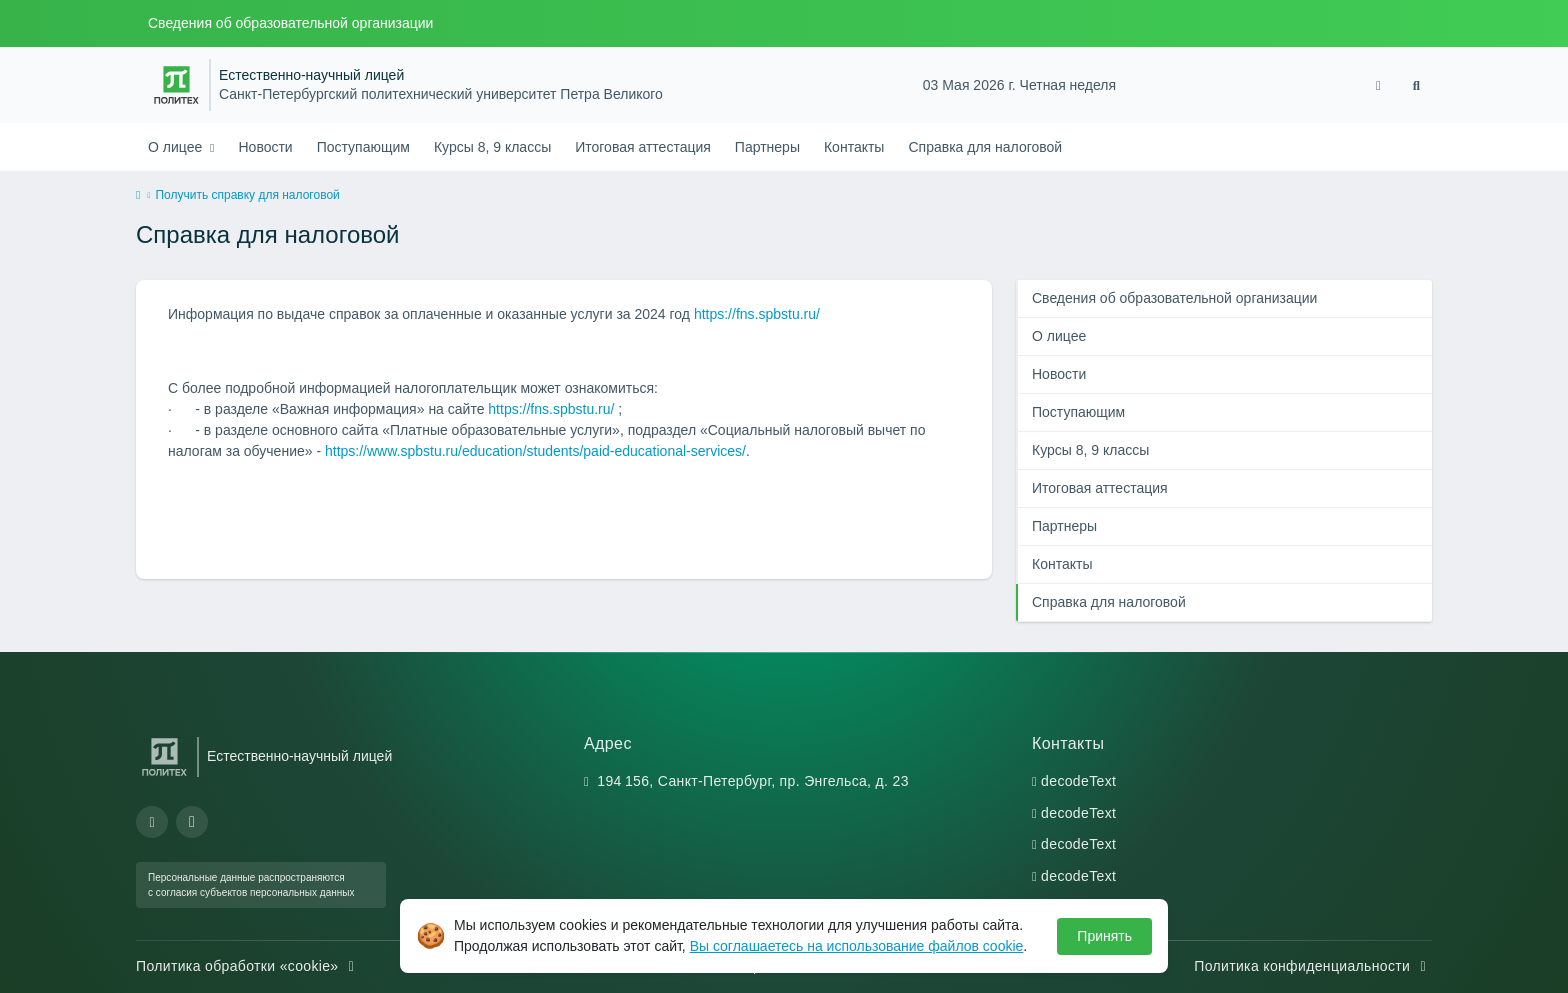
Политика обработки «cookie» (248, 966)
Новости (265, 147)
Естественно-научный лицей (311, 75)
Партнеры (767, 147)
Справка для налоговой (985, 147)
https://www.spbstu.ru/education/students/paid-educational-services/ (535, 451)
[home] (138, 196)
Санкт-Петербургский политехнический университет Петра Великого (441, 94)
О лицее (177, 147)
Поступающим (363, 147)
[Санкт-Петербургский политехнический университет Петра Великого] (176, 85)
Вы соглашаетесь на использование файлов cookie (857, 946)
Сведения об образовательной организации (290, 23)
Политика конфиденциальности (1313, 966)
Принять (1104, 936)
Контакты (854, 147)
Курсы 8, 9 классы (492, 147)
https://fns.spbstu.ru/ (757, 314)
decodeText (1078, 781)
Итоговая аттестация (643, 147)
